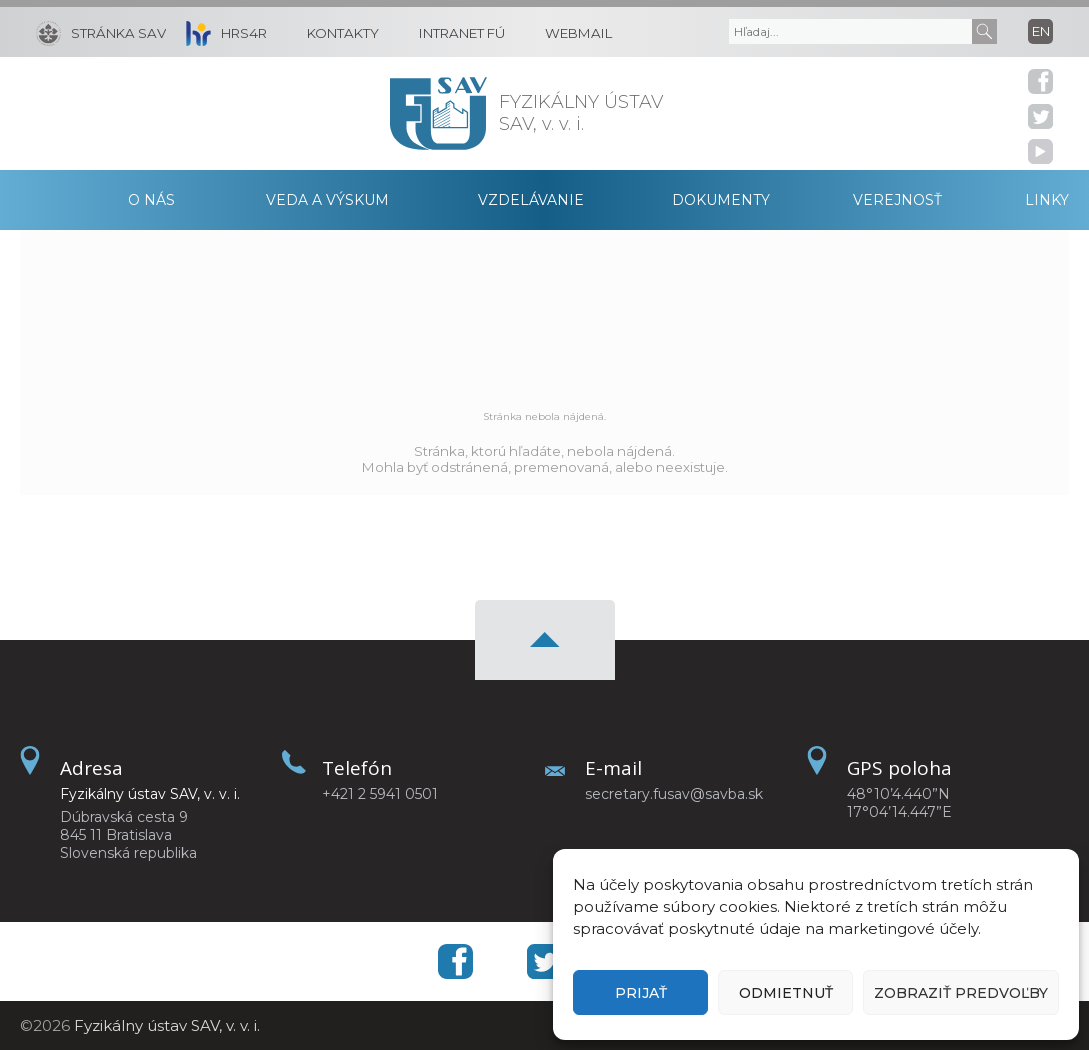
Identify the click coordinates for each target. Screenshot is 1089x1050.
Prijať (641, 993)
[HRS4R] (221, 32)
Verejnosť (897, 200)
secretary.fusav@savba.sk (674, 794)
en (1041, 31)
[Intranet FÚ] (452, 32)
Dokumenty (721, 200)
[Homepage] (438, 113)
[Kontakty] (333, 32)
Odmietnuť (786, 993)
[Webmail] (568, 32)
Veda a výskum (327, 200)
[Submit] (984, 31)
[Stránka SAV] (101, 32)
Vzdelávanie (531, 200)
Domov (51, 200)
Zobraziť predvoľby (961, 993)
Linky (1047, 200)
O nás (151, 200)
